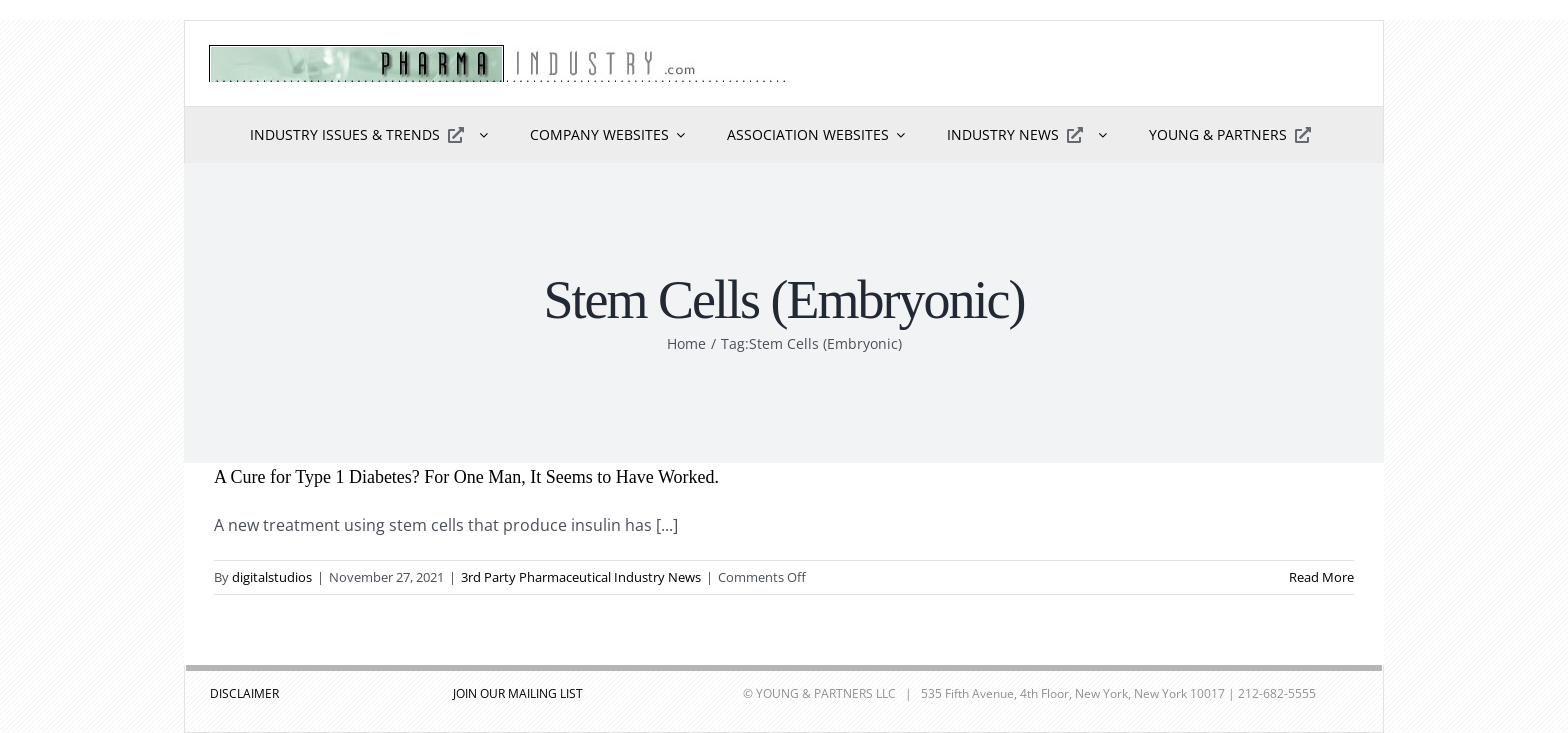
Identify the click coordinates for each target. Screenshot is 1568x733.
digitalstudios (272, 577)
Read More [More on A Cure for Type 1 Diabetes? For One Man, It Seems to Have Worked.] (1321, 577)
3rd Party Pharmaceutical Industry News (581, 577)
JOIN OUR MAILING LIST (518, 693)
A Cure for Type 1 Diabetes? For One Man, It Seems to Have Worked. (466, 477)
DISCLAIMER (244, 693)
